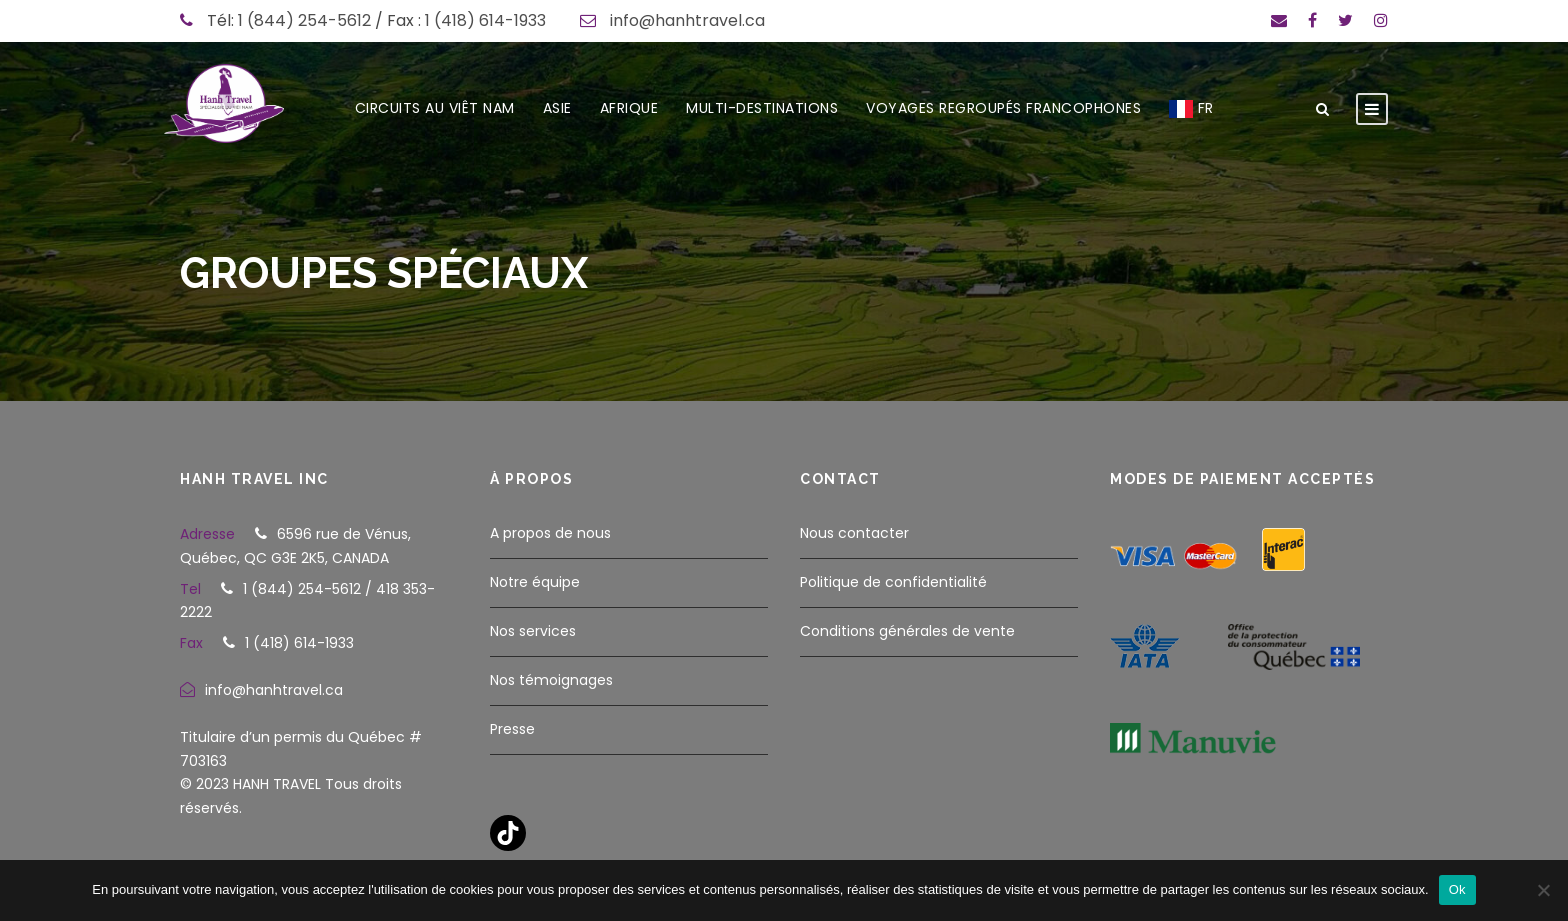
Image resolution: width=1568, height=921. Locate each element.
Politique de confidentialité (893, 582)
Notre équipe (535, 582)
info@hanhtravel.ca (687, 20)
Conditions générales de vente (907, 631)
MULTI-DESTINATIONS (762, 108)
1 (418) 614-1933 (485, 20)
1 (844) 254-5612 (304, 20)
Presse (512, 729)
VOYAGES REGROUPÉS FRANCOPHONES (1003, 108)
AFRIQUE (629, 108)
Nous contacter (854, 533)
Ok (1457, 889)
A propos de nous (550, 533)
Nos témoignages (551, 680)
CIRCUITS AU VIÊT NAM (435, 108)
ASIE (557, 108)
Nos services (533, 631)
